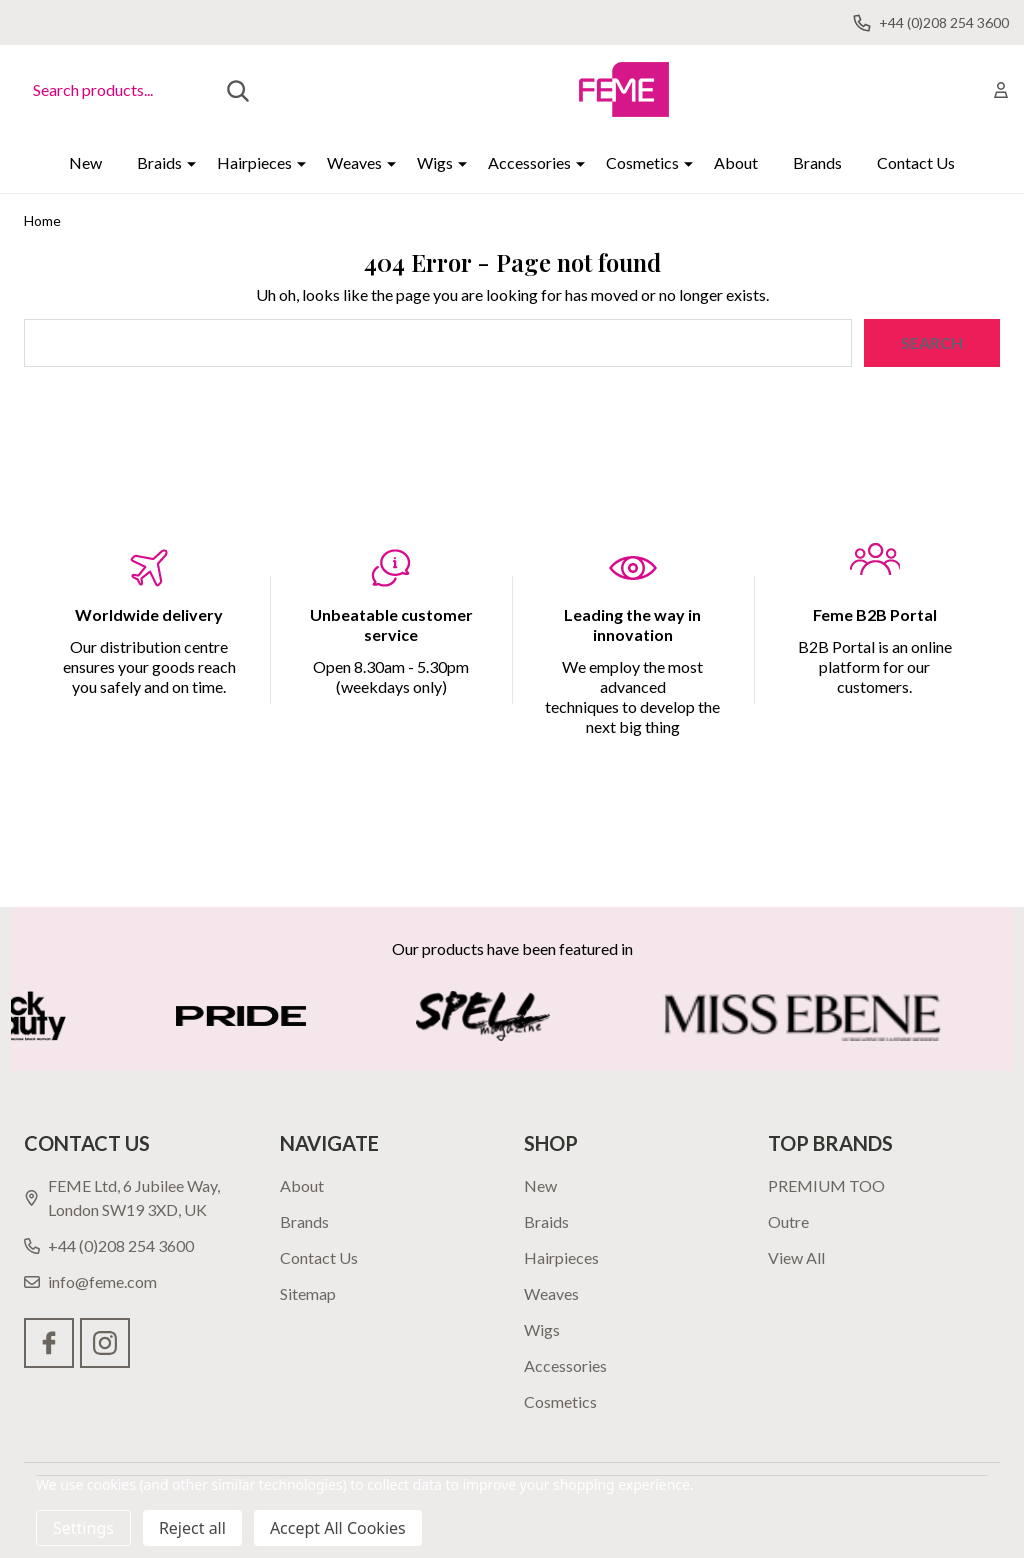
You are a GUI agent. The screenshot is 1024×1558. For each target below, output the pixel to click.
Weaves (354, 162)
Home (42, 220)
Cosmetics (642, 162)
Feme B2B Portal (875, 614)
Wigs (435, 162)
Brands (817, 162)
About (736, 162)
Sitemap (308, 1293)
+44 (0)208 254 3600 (109, 1245)
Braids (159, 162)
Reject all (192, 1528)
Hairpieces (254, 162)
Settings (83, 1528)
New (85, 162)
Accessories (529, 162)
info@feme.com (90, 1281)
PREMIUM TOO (826, 1185)
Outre (788, 1221)
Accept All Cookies (338, 1528)
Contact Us (916, 162)
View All (796, 1257)
